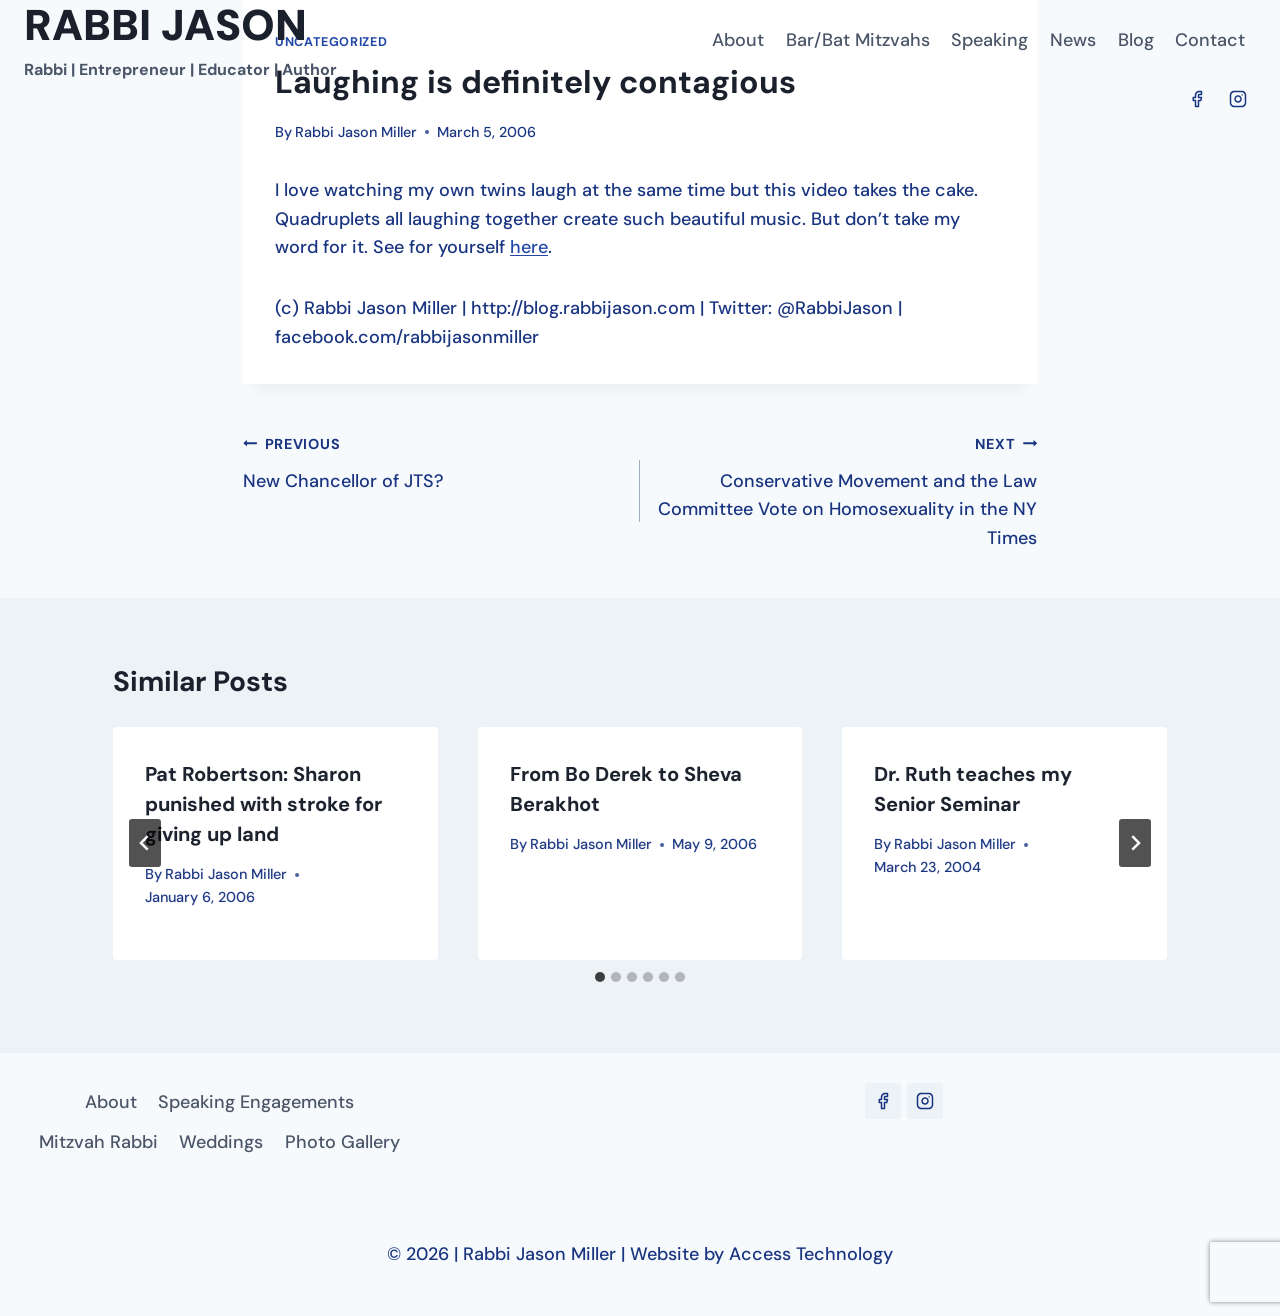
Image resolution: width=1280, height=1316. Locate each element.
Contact (1210, 40)
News (1073, 40)
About (738, 40)
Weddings (221, 1142)
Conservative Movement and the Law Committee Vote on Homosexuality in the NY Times (847, 489)
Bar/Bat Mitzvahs (858, 40)
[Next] (1135, 843)
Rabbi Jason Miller (356, 132)
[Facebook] (1197, 99)
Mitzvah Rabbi (98, 1142)
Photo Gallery (342, 1142)
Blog (1136, 40)
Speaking (989, 40)
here (529, 247)
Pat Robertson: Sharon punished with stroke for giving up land (263, 804)
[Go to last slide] (145, 843)
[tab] (600, 977)
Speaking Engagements (256, 1102)
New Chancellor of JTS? (432, 461)
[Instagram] (1238, 99)
